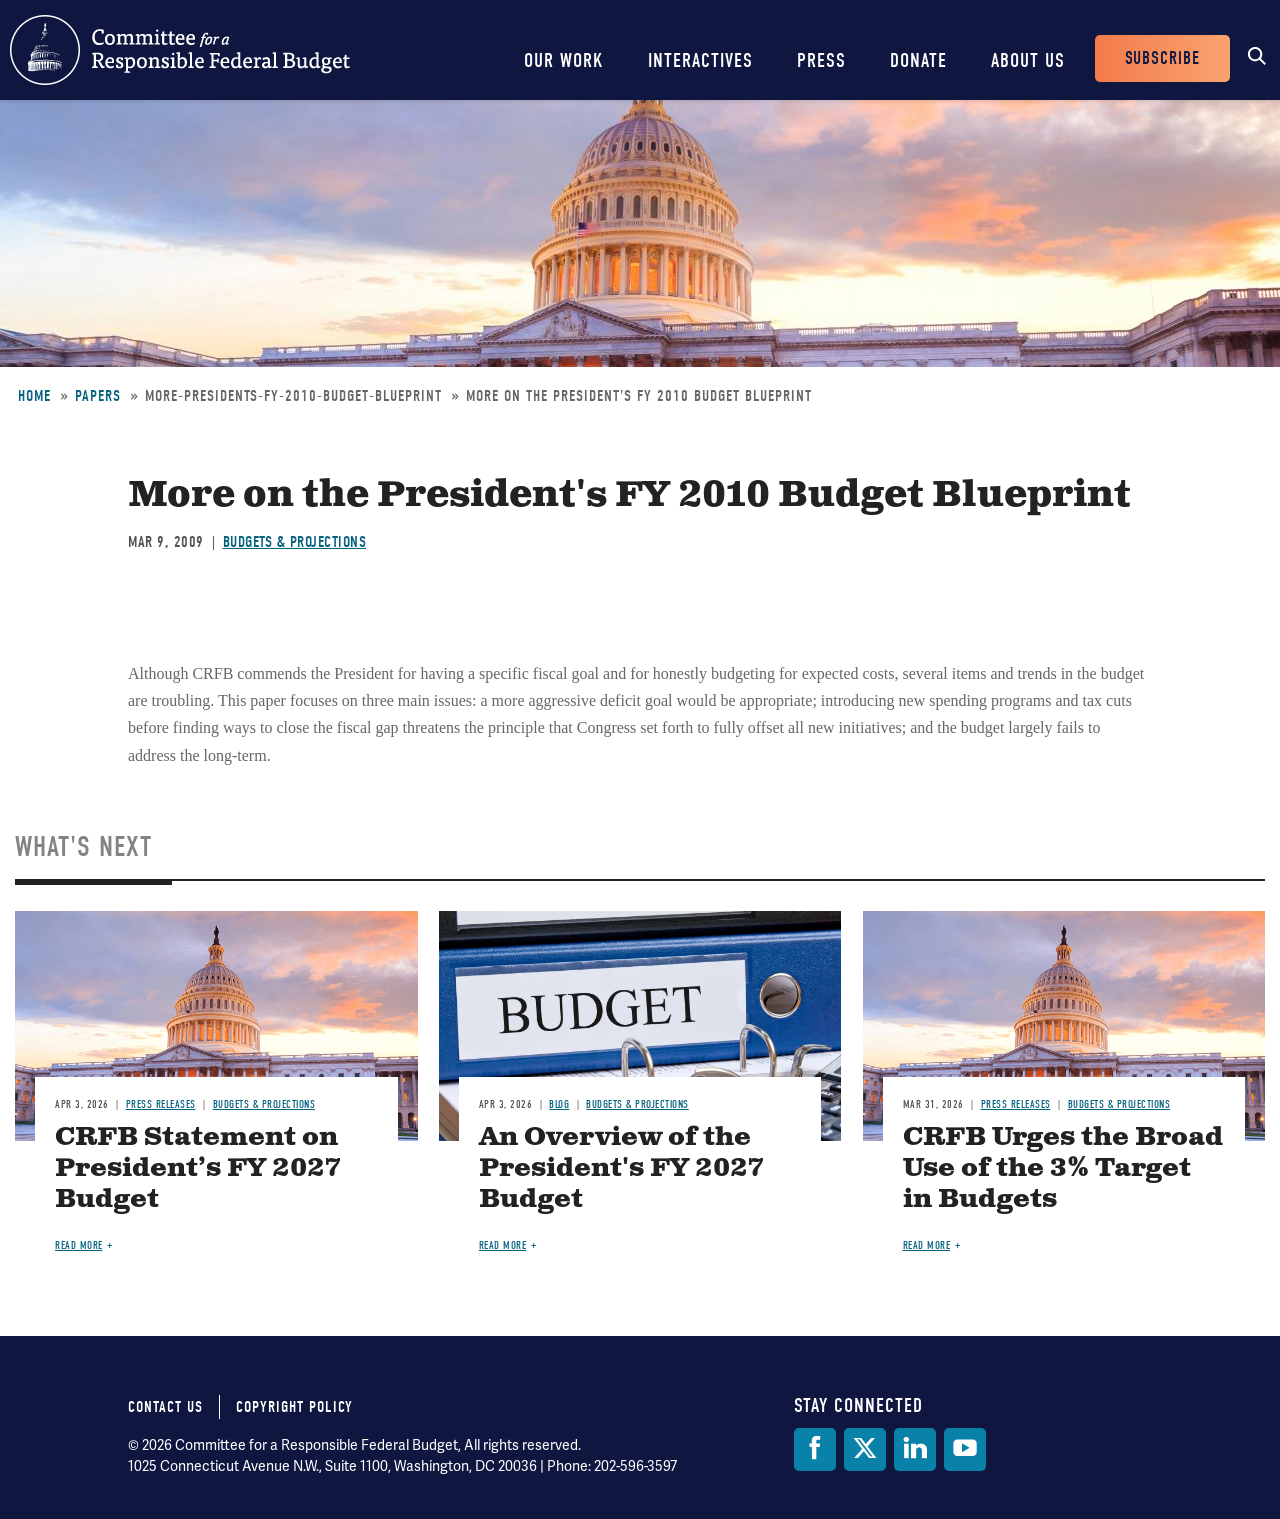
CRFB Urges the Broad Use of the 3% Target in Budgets (1063, 1168)
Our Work (564, 60)
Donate (918, 60)
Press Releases (161, 1104)
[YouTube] (965, 1449)
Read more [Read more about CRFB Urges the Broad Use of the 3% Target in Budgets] (927, 1245)
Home (34, 396)
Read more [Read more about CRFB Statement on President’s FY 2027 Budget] (79, 1245)
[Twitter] (865, 1449)
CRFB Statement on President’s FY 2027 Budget (198, 1168)
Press (821, 60)
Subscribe (1162, 58)
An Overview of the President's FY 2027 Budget (621, 1168)
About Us (1028, 60)
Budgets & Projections (295, 542)
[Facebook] (815, 1449)
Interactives (700, 60)
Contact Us (165, 1407)
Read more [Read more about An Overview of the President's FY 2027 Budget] (503, 1245)
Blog (559, 1104)
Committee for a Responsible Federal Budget (180, 50)
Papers (98, 396)
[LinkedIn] (915, 1449)
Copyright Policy (294, 1407)
